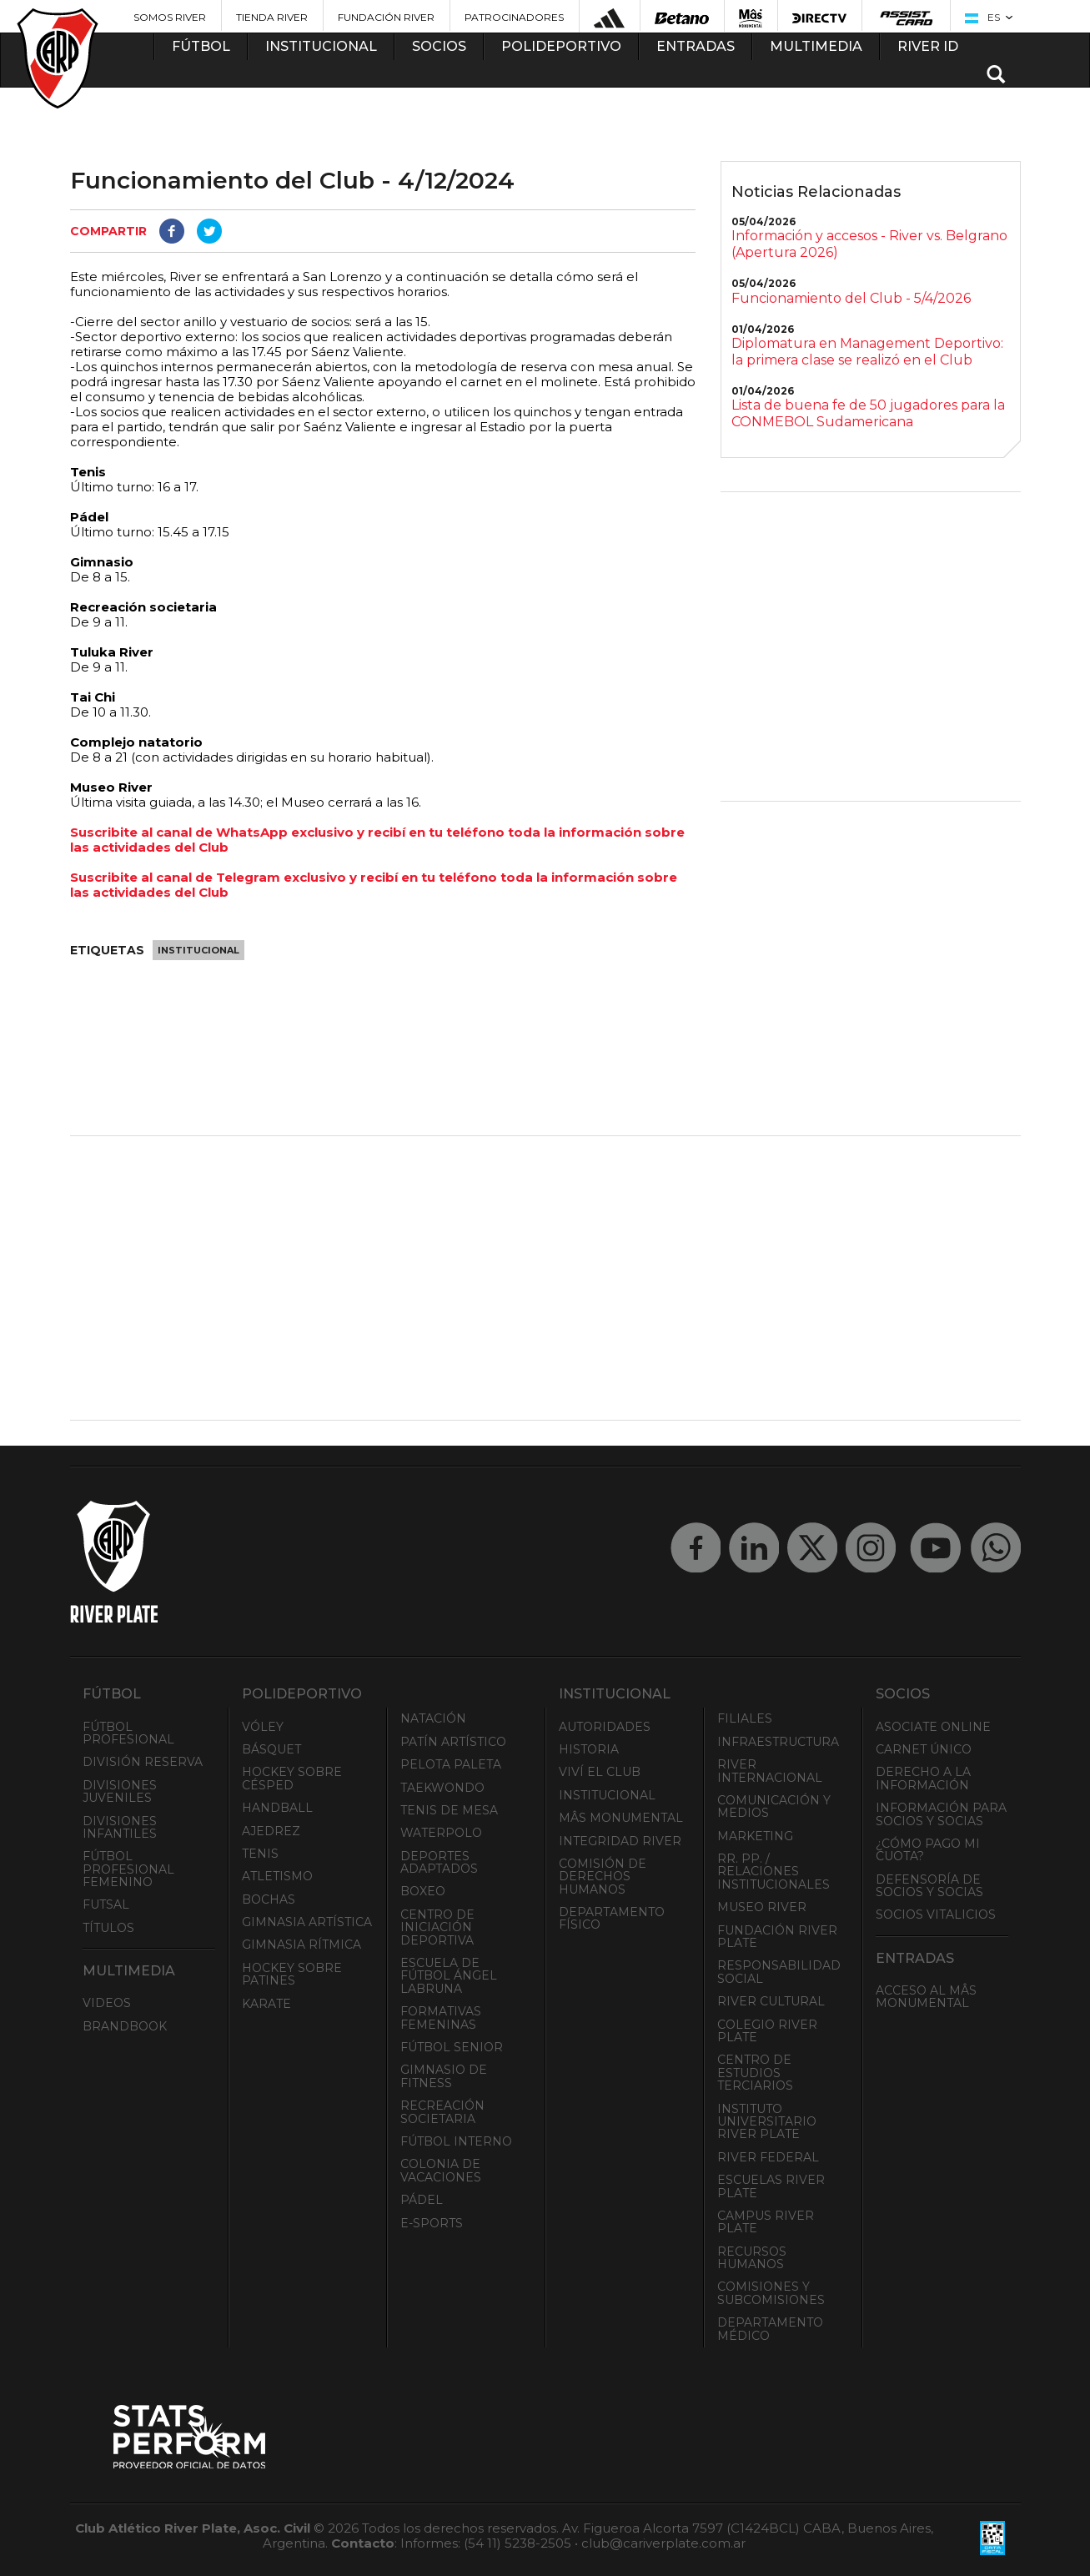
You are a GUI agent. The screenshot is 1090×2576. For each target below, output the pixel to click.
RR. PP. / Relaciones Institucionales (773, 1871)
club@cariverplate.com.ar (663, 2543)
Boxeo (422, 1891)
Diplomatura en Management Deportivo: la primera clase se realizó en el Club (867, 351)
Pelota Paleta (450, 1764)
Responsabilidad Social (779, 1971)
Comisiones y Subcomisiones (771, 2293)
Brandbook (125, 2026)
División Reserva (143, 1761)
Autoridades (604, 1726)
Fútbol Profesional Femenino (128, 1869)
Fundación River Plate (777, 1936)
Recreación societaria (442, 2112)
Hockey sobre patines (292, 1974)
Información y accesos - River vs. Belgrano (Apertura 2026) (869, 244)
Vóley (263, 1726)
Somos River (169, 17)
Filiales (744, 1718)
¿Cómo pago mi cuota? (928, 1850)
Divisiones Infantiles (120, 1827)
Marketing (755, 1836)
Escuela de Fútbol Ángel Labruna (448, 1975)
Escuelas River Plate (771, 2186)
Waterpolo (441, 1832)
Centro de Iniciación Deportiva (437, 1927)
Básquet (271, 1749)
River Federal (768, 2157)
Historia (589, 1749)
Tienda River (272, 17)
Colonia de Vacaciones (440, 2170)
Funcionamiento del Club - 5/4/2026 (851, 298)
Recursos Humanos (751, 2258)
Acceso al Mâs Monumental (926, 1996)
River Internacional (769, 1770)
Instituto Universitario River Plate (766, 2121)
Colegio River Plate (767, 2031)
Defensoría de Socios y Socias (929, 1885)
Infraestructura (778, 1741)
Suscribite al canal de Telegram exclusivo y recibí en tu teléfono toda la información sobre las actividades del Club (373, 884)
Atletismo (277, 1876)
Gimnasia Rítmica (301, 1944)
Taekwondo (442, 1787)
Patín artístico (453, 1741)
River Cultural (771, 2001)
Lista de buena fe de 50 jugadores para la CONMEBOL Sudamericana (868, 413)
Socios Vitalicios (936, 1914)
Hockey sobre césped (292, 1778)
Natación (433, 1718)
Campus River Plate (765, 2222)
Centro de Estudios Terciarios (755, 2072)
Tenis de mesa (449, 1810)
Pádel (421, 2199)
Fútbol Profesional (128, 1733)
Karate (266, 2003)
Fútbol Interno (456, 2141)
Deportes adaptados (439, 1862)
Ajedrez (271, 1831)
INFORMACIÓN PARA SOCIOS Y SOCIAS (941, 1814)
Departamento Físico (612, 1918)
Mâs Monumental (621, 1817)
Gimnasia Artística (307, 1921)
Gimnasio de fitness (443, 2076)
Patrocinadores (514, 17)
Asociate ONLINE (933, 1726)
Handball (277, 1807)
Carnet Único (924, 1749)
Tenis (260, 1853)
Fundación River (386, 17)
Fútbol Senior (451, 2047)
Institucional (198, 950)
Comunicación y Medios (774, 1806)
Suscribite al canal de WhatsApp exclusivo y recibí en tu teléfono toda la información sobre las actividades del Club (377, 839)
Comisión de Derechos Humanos (602, 1876)
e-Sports (431, 2223)
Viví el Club (599, 1771)
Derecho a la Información (923, 1778)
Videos (107, 2002)
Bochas (268, 1899)
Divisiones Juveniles (120, 1791)
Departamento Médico (770, 2328)
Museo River (761, 1906)
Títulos (108, 1927)
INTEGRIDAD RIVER (620, 1841)
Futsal (106, 1904)
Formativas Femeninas (440, 2017)
